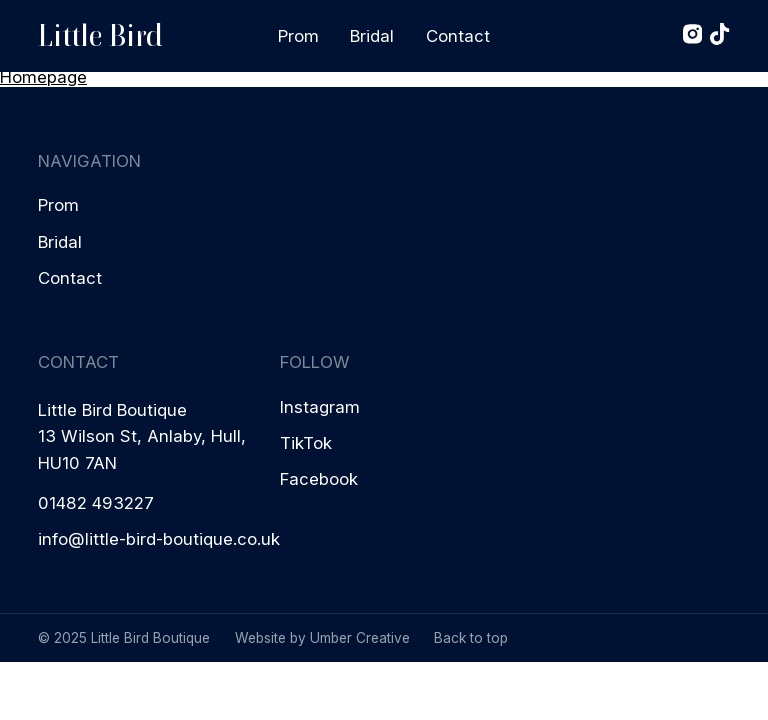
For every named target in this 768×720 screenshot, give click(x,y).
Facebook (319, 479)
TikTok (306, 443)
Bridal (372, 36)
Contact (458, 36)
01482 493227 (96, 503)
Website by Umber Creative (322, 638)
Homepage (43, 77)
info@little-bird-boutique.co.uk (159, 539)
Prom (298, 36)
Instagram (320, 407)
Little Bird (100, 35)
